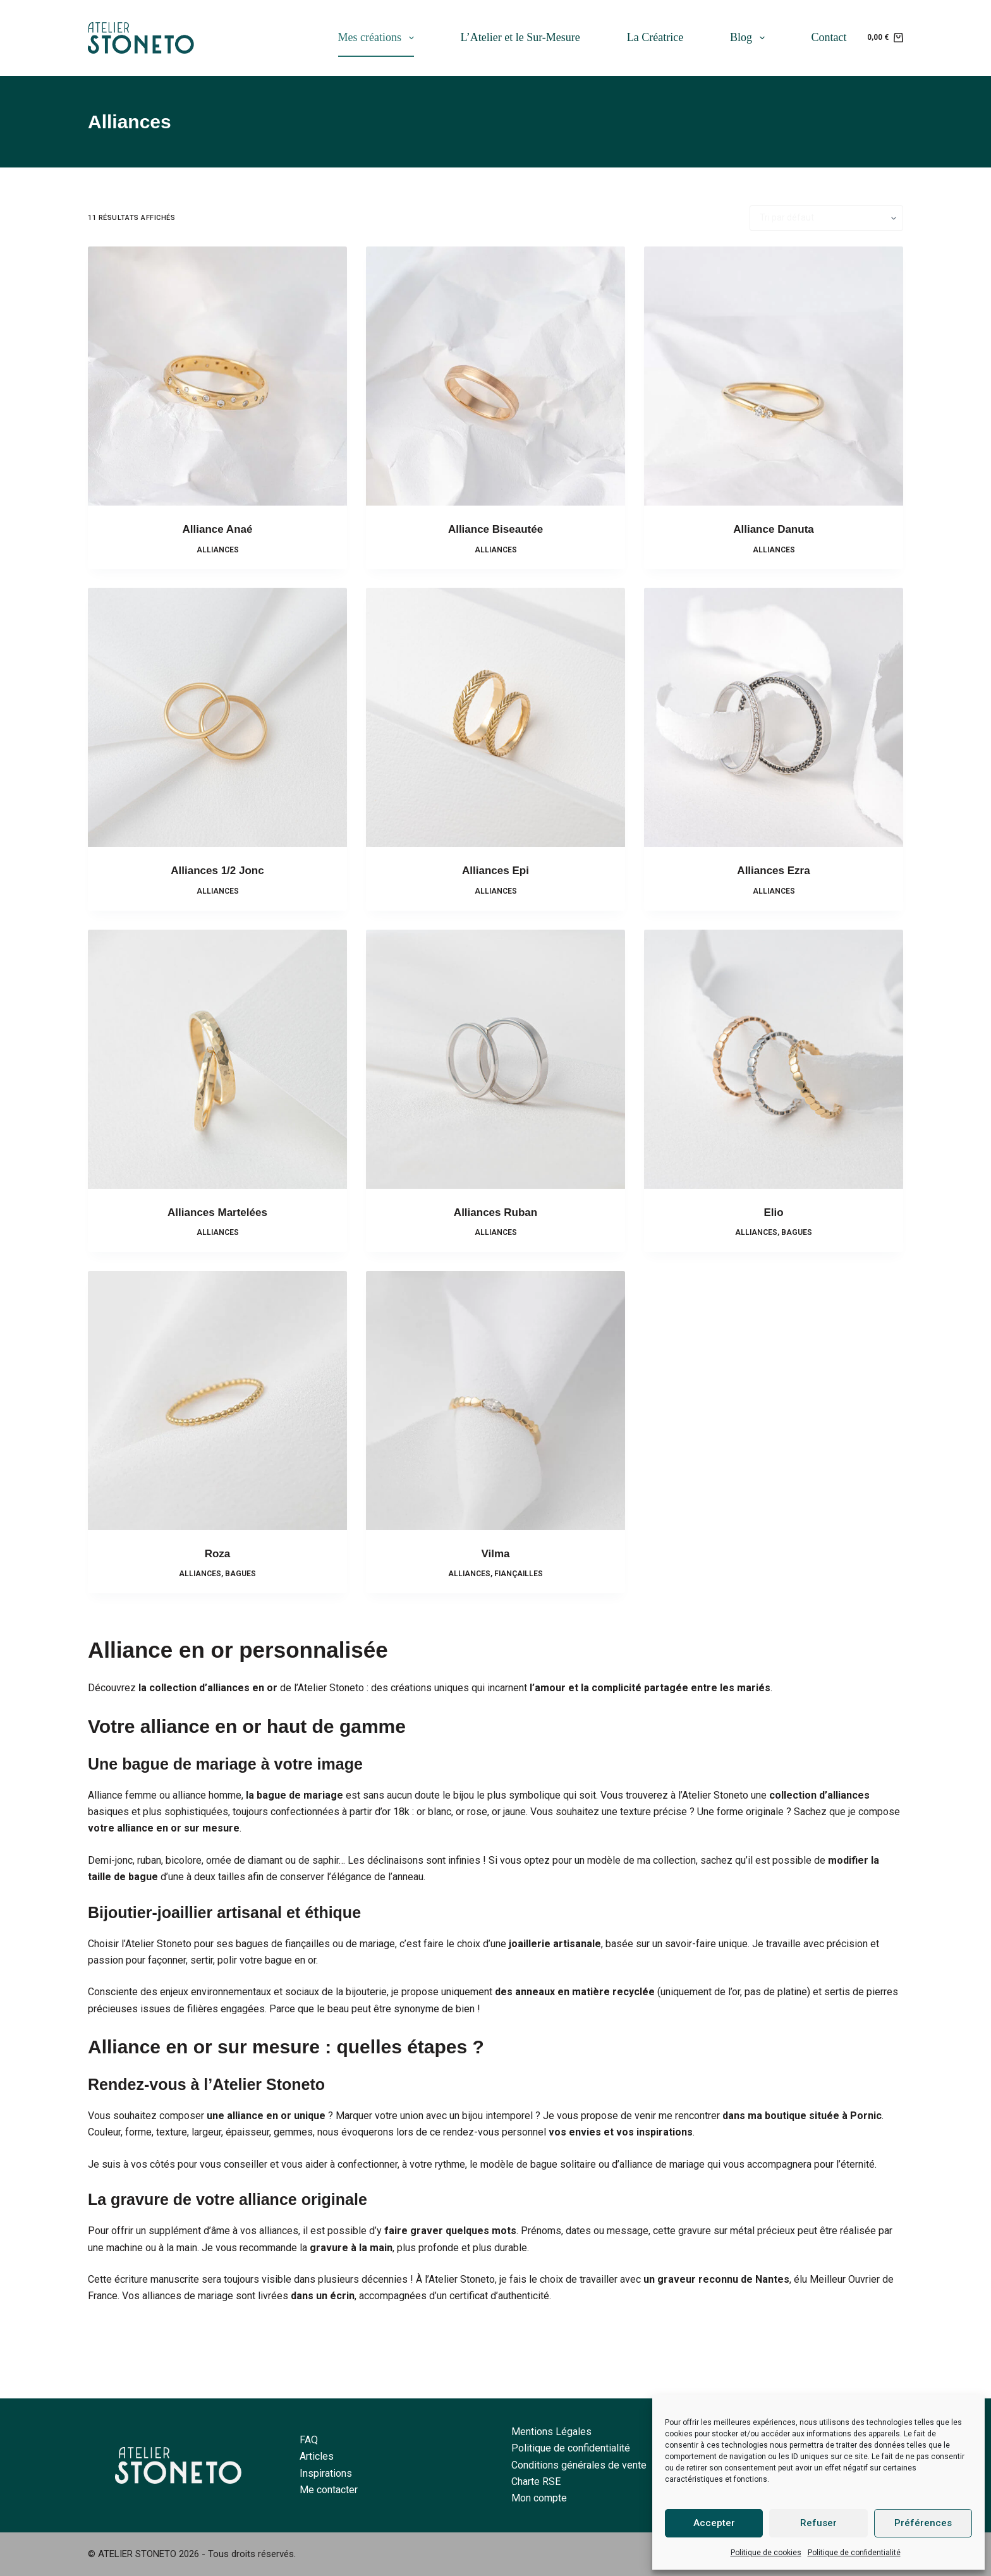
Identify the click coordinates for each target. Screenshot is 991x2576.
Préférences (923, 2523)
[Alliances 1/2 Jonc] (217, 717)
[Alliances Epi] (495, 717)
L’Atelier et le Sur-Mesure (520, 37)
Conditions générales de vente (579, 2465)
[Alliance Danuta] (773, 376)
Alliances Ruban (495, 1212)
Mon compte (539, 2498)
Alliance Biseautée (495, 529)
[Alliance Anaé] (217, 376)
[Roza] (217, 1400)
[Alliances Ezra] (773, 717)
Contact (828, 37)
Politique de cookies (766, 2552)
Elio (773, 1212)
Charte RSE (536, 2482)
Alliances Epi (495, 871)
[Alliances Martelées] (217, 1059)
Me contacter (329, 2490)
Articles (317, 2456)
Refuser (818, 2523)
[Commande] (826, 218)
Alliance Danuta (773, 529)
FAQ (309, 2440)
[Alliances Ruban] (495, 1059)
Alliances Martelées (217, 1212)
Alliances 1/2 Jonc (217, 871)
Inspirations (326, 2473)
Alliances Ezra (773, 871)
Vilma (495, 1554)
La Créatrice (655, 37)
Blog (750, 38)
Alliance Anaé (218, 529)
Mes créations (378, 38)
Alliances (218, 549)
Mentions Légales (551, 2432)
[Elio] (773, 1059)
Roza (218, 1554)
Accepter (714, 2523)
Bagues (796, 1232)
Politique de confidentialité (854, 2552)
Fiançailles (518, 1573)
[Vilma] (495, 1400)
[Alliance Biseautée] (495, 376)
